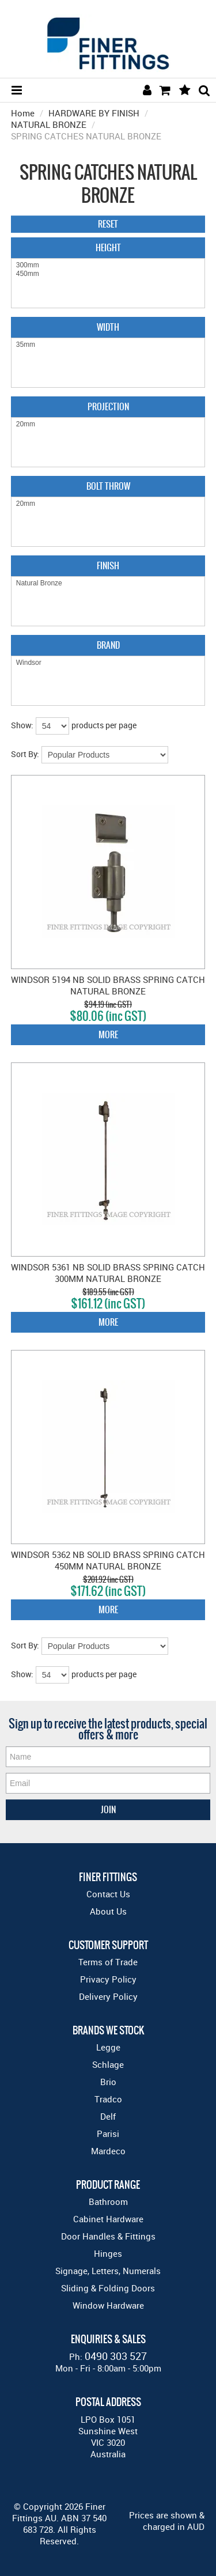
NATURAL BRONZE (48, 124)
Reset (108, 223)
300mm (108, 265)
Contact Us (108, 1894)
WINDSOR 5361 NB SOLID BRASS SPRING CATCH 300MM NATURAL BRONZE (108, 1272)
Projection (108, 406)
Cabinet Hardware (108, 2219)
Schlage (108, 2064)
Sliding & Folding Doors (108, 2288)
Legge (108, 2047)
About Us (108, 1911)
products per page (104, 725)
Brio (108, 2081)
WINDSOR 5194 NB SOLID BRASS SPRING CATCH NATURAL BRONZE (108, 985)
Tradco (108, 2099)
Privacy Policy (108, 1979)
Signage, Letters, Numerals (108, 2270)
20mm (108, 424)
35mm (108, 345)
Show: (22, 725)
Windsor (108, 663)
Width (108, 327)
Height (108, 247)
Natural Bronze (108, 583)
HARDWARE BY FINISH (93, 113)
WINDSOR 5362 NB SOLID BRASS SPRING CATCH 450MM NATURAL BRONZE (108, 1560)
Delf (108, 2116)
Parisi (108, 2133)
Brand (108, 645)
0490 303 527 (116, 2356)
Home (23, 113)
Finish (108, 565)
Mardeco (108, 2151)
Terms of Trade (108, 1962)
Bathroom (108, 2201)
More (108, 1034)
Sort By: (25, 753)
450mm (108, 274)
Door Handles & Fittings (108, 2236)
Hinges (108, 2253)
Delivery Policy (108, 1996)
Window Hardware (108, 2305)
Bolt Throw (108, 486)
